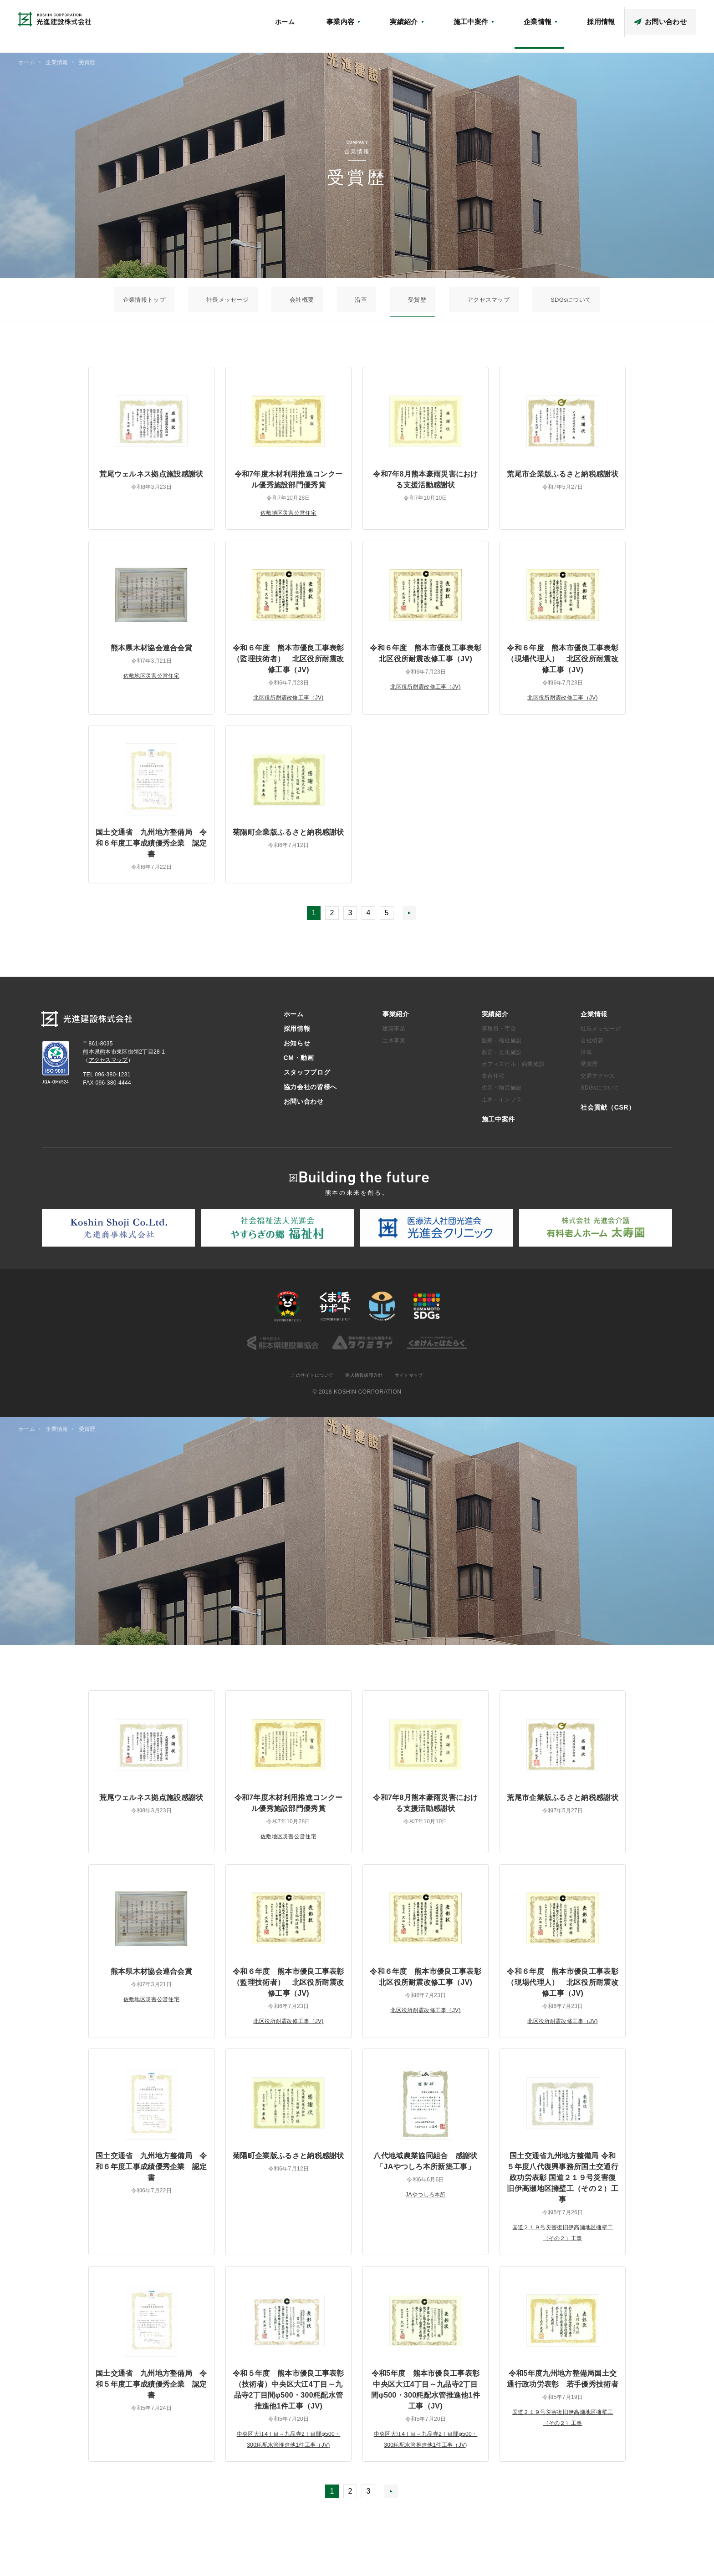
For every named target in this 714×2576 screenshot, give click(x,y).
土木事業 (393, 1045)
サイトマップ (417, 1380)
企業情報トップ (219, 299)
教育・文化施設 (502, 1057)
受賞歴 (391, 299)
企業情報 (594, 1018)
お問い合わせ (304, 1106)
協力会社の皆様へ (673, 16)
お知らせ (433, 16)
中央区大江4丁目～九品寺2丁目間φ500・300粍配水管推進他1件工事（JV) (289, 2449)
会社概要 (328, 299)
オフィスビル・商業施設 (513, 1068)
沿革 (361, 299)
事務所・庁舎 (499, 1033)
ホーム (383, 35)
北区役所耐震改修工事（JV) (288, 697)
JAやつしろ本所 (425, 2199)
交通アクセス (598, 1080)
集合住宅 (493, 1080)
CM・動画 (576, 16)
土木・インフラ (502, 1104)
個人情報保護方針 (365, 1380)
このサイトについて (305, 1380)
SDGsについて (496, 299)
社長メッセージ (278, 299)
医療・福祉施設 (502, 1045)
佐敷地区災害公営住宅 (288, 512)
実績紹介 (495, 1018)
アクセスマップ (532, 16)
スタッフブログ (619, 16)
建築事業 (393, 1033)
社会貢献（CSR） (478, 16)
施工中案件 (498, 1123)
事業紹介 (395, 1018)
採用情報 (297, 1033)
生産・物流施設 (502, 1092)
